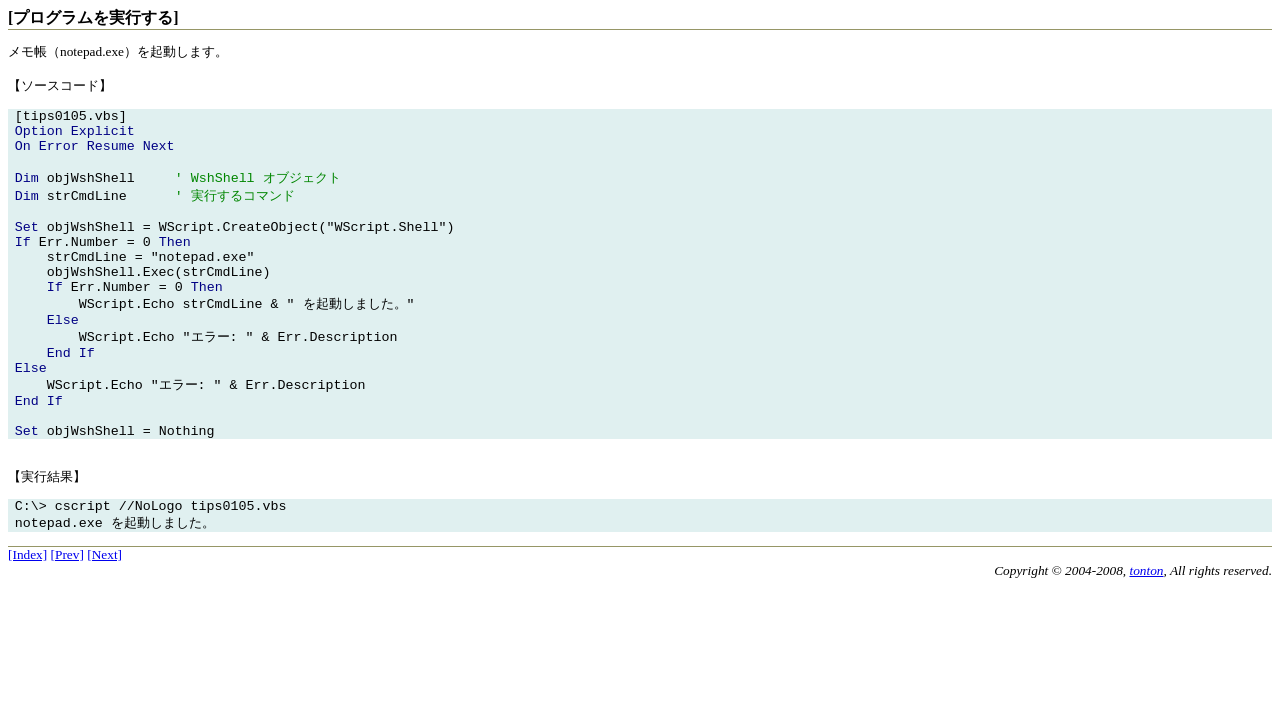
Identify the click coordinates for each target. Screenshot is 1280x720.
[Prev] (67, 611)
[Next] (104, 611)
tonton (1146, 627)
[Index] (27, 611)
